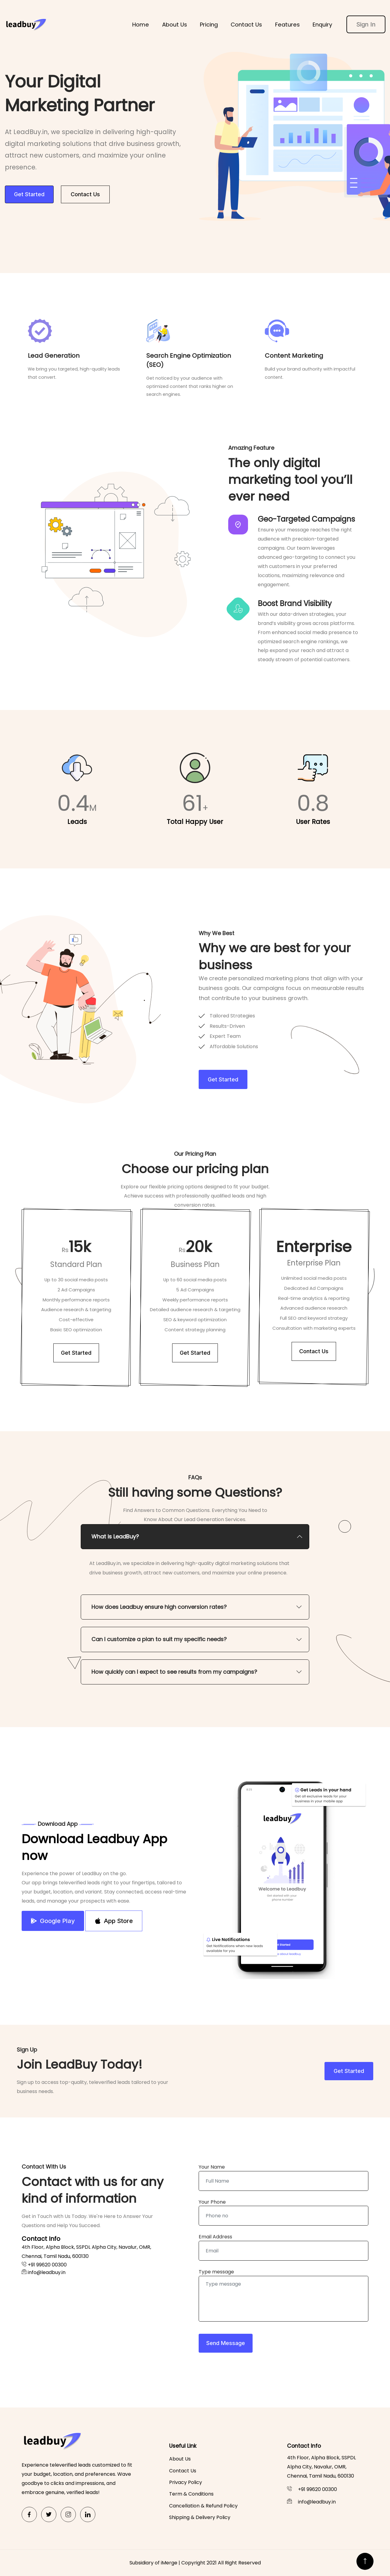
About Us (174, 24)
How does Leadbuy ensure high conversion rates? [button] (159, 1607)
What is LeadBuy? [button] (115, 1536)
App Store (114, 1921)
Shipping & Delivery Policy (199, 2517)
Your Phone (212, 2201)
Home (140, 24)
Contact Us (246, 24)
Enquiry (322, 24)
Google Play (53, 1921)
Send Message (225, 2343)
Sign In (366, 24)
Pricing (209, 24)
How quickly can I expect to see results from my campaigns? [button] (174, 1672)
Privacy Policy (185, 2482)
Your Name (212, 2166)
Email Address (215, 2236)
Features (287, 24)
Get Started (29, 194)
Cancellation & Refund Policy (203, 2505)
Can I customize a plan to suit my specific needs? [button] (159, 1639)
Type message (216, 2271)
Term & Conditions (191, 2493)
